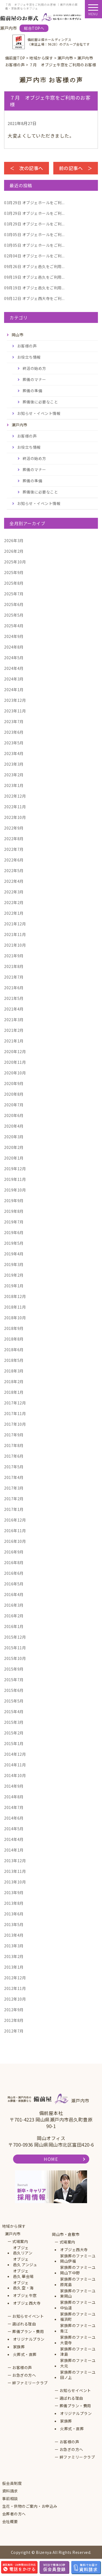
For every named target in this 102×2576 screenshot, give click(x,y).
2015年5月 (14, 1701)
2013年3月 (14, 1945)
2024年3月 (14, 679)
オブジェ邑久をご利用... (34, 266)
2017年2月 (14, 1498)
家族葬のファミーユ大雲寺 (78, 2340)
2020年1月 (14, 1158)
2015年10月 (15, 1658)
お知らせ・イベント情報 (39, 413)
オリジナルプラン (29, 2339)
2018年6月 (14, 1349)
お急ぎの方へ (24, 2375)
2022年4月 (14, 881)
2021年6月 (14, 987)
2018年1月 (14, 1392)
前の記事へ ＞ (75, 168)
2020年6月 (14, 1115)
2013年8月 (14, 1903)
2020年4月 (14, 1126)
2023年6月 (14, 732)
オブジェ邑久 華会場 (23, 2273)
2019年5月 (14, 1243)
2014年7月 (14, 1807)
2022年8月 (14, 838)
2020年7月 (14, 1104)
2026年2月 (14, 551)
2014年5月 (14, 1828)
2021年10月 (15, 945)
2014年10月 (15, 1775)
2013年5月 (14, 1924)
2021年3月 (14, 1019)
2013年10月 (15, 1882)
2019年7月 (14, 1222)
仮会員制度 (12, 2483)
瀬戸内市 (13, 2233)
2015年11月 (15, 1647)
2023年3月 (14, 764)
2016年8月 (14, 1562)
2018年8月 (14, 1339)
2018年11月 (15, 1307)
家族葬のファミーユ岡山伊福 (78, 2258)
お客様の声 (27, 346)
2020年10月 (15, 1072)
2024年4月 (14, 668)
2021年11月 (15, 934)
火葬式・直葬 (25, 2354)
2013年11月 (15, 1871)
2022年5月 (14, 870)
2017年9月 (14, 1434)
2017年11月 (15, 1413)
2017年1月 (14, 1509)
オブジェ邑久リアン (23, 2250)
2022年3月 (14, 892)
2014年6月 (14, 1818)
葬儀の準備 (32, 390)
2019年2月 (14, 1275)
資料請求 (10, 2491)
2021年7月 (14, 977)
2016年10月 (15, 1541)
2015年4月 (14, 1711)
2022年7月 (14, 849)
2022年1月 (14, 913)
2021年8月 (14, 966)
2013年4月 (14, 1935)
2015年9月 (14, 1669)
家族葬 (19, 2346)
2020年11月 (15, 1062)
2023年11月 (15, 711)
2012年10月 (15, 1999)
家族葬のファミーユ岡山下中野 (78, 2270)
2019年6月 (14, 1232)
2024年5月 (14, 657)
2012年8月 (14, 2020)
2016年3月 (14, 1605)
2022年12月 (15, 796)
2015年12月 (15, 1637)
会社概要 (10, 2521)
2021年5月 (14, 998)
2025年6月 (14, 604)
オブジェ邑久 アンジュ (25, 2262)
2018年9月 (14, 1328)
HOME (51, 2159)
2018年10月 (15, 1317)
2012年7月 (14, 2031)
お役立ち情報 (29, 357)
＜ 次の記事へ (26, 168)
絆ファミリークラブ (30, 2382)
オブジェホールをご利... (34, 202)
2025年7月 (14, 593)
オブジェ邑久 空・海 (23, 2285)
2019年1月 (14, 1285)
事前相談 (10, 2498)
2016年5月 (14, 1583)
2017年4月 (14, 1477)
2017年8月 (14, 1445)
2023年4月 (14, 753)
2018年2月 (14, 1381)
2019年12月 (15, 1168)
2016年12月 (15, 1520)
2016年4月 (14, 1594)
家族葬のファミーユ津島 (78, 2351)
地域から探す (14, 2226)
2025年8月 (14, 583)
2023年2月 (14, 774)
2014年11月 (15, 1764)
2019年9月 (14, 1200)
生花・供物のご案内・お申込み (29, 2506)
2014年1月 (14, 1850)
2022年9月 (14, 828)
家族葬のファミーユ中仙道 (78, 2305)
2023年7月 (14, 721)
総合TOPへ (34, 28)
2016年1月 (14, 1626)
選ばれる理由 (24, 2324)
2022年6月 (14, 860)
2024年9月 (14, 636)
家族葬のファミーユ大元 (78, 2363)
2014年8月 (14, 1796)
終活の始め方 (34, 368)
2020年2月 (14, 1147)
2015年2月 (14, 1733)
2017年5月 (14, 1466)
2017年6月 (14, 1456)
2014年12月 (15, 1754)
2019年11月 (15, 1179)
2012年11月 (15, 1988)
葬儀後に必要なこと (40, 402)
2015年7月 (14, 1679)
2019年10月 (15, 1190)
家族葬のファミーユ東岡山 (78, 2293)
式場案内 (20, 2241)
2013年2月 (14, 1956)
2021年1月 (14, 1041)
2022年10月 (15, 817)
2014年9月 (14, 1786)
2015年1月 (14, 1743)
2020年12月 (15, 1051)
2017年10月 (15, 1424)
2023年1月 (14, 785)
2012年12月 (15, 1977)
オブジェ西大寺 (27, 2303)
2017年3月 (14, 1488)
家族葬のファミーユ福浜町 (78, 2316)
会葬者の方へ (14, 2513)
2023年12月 (15, 700)
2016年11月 (15, 1530)
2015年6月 (14, 1690)
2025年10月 (15, 561)
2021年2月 (14, 1030)
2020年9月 (14, 1083)
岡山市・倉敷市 (66, 2234)
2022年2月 (14, 902)
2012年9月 (14, 2009)
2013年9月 (14, 1892)
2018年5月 (14, 1360)
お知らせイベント (28, 2316)
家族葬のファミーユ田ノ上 (78, 2375)
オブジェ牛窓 (25, 2295)
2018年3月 (14, 1371)
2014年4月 (14, 1839)
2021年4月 (14, 1009)
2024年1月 (14, 689)
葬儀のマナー (34, 379)
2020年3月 (14, 1136)
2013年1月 (14, 1967)
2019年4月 (14, 1253)
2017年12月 (15, 1403)
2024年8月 (14, 647)
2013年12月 (15, 1860)
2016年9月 (14, 1552)
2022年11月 (15, 806)
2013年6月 (14, 1914)
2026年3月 (14, 540)
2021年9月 (14, 955)
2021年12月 (15, 923)
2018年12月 (15, 1296)
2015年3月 (14, 1722)
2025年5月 (14, 615)
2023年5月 (14, 742)
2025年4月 (14, 625)
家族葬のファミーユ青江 (78, 2328)
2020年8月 (14, 1094)
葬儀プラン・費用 (28, 2331)
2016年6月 (14, 1573)
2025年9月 (14, 572)
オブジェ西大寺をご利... (34, 298)
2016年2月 (14, 1615)
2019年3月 (14, 1264)
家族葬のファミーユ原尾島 (78, 2282)
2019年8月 (14, 1211)
